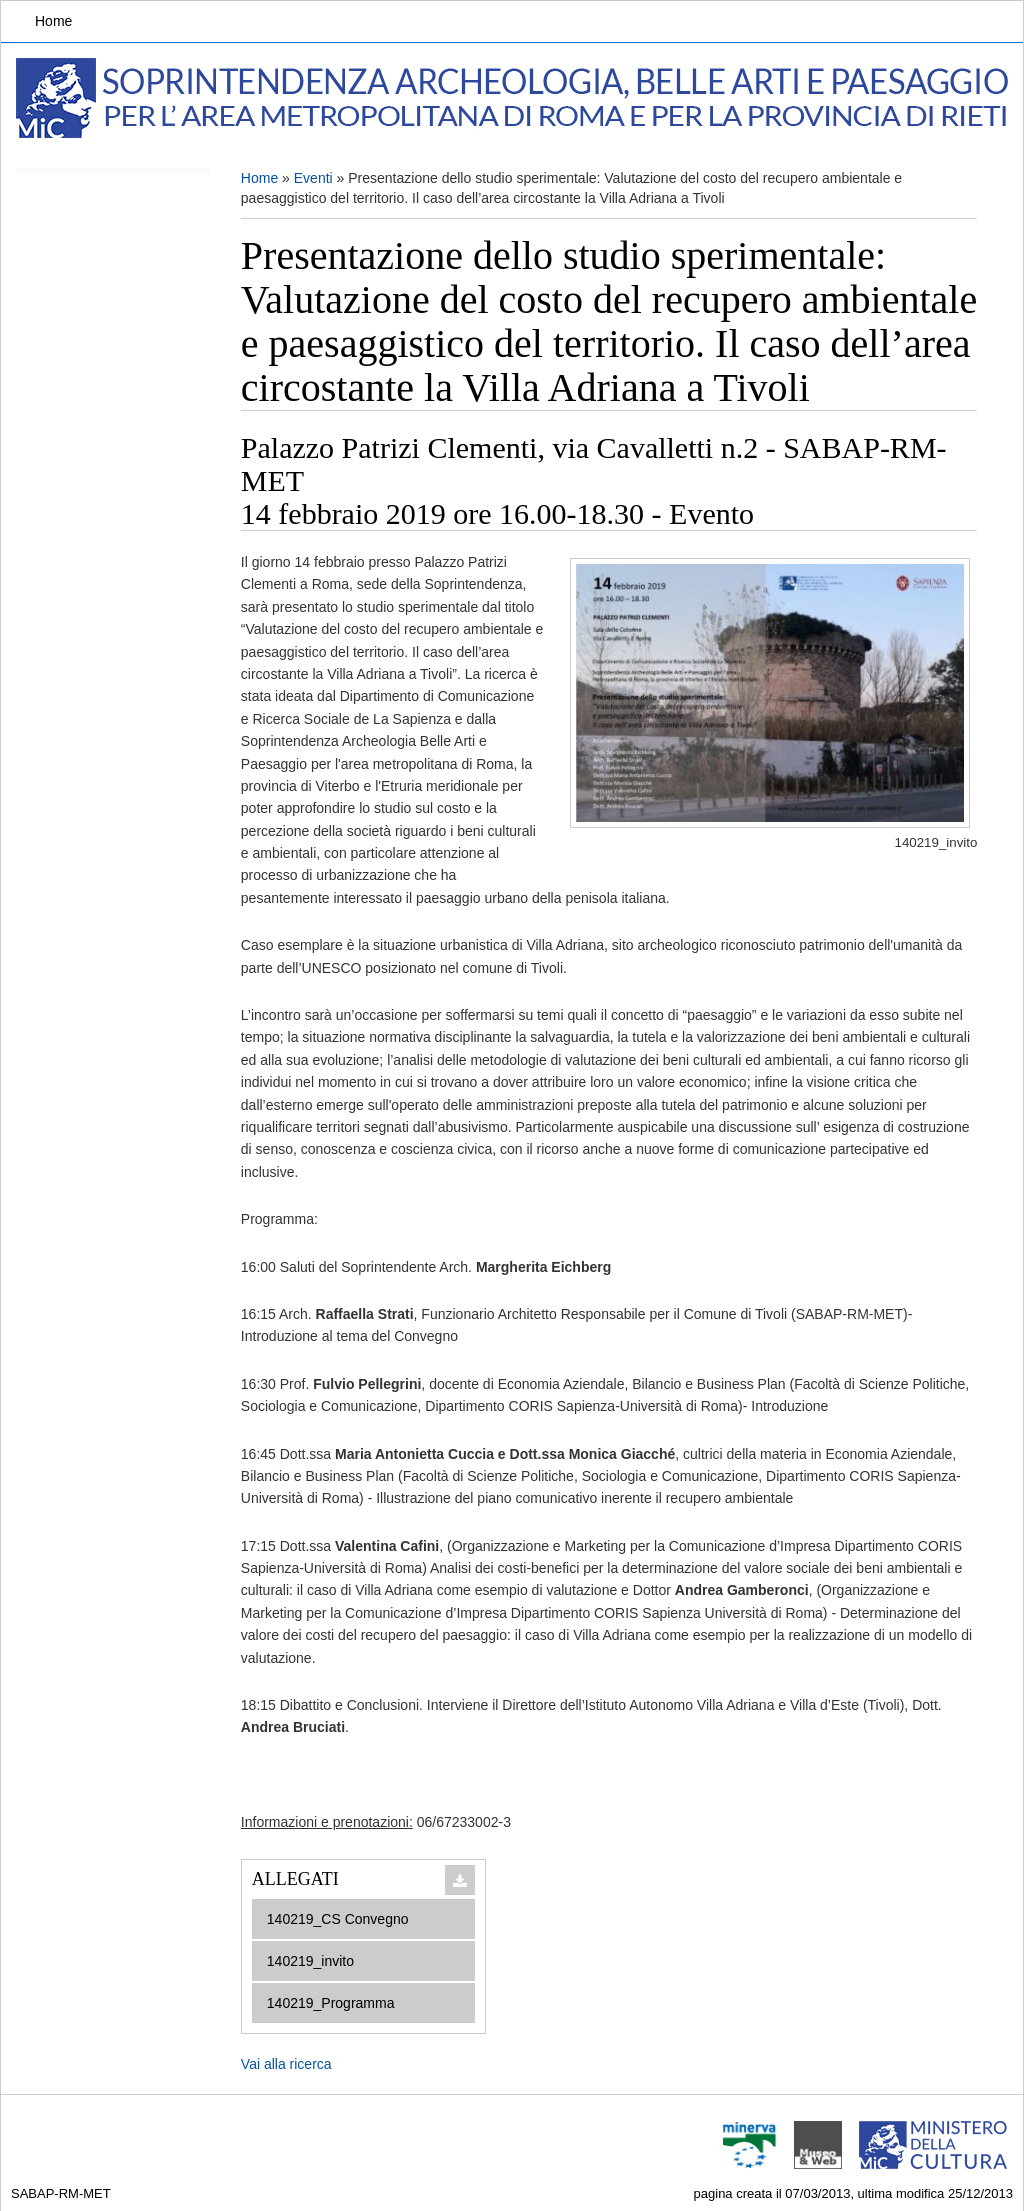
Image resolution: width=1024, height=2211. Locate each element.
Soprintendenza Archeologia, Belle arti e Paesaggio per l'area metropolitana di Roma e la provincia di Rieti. (516, 98)
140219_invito (310, 1961)
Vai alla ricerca (286, 2064)
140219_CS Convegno (338, 1919)
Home (53, 21)
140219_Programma (331, 2003)
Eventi (313, 178)
